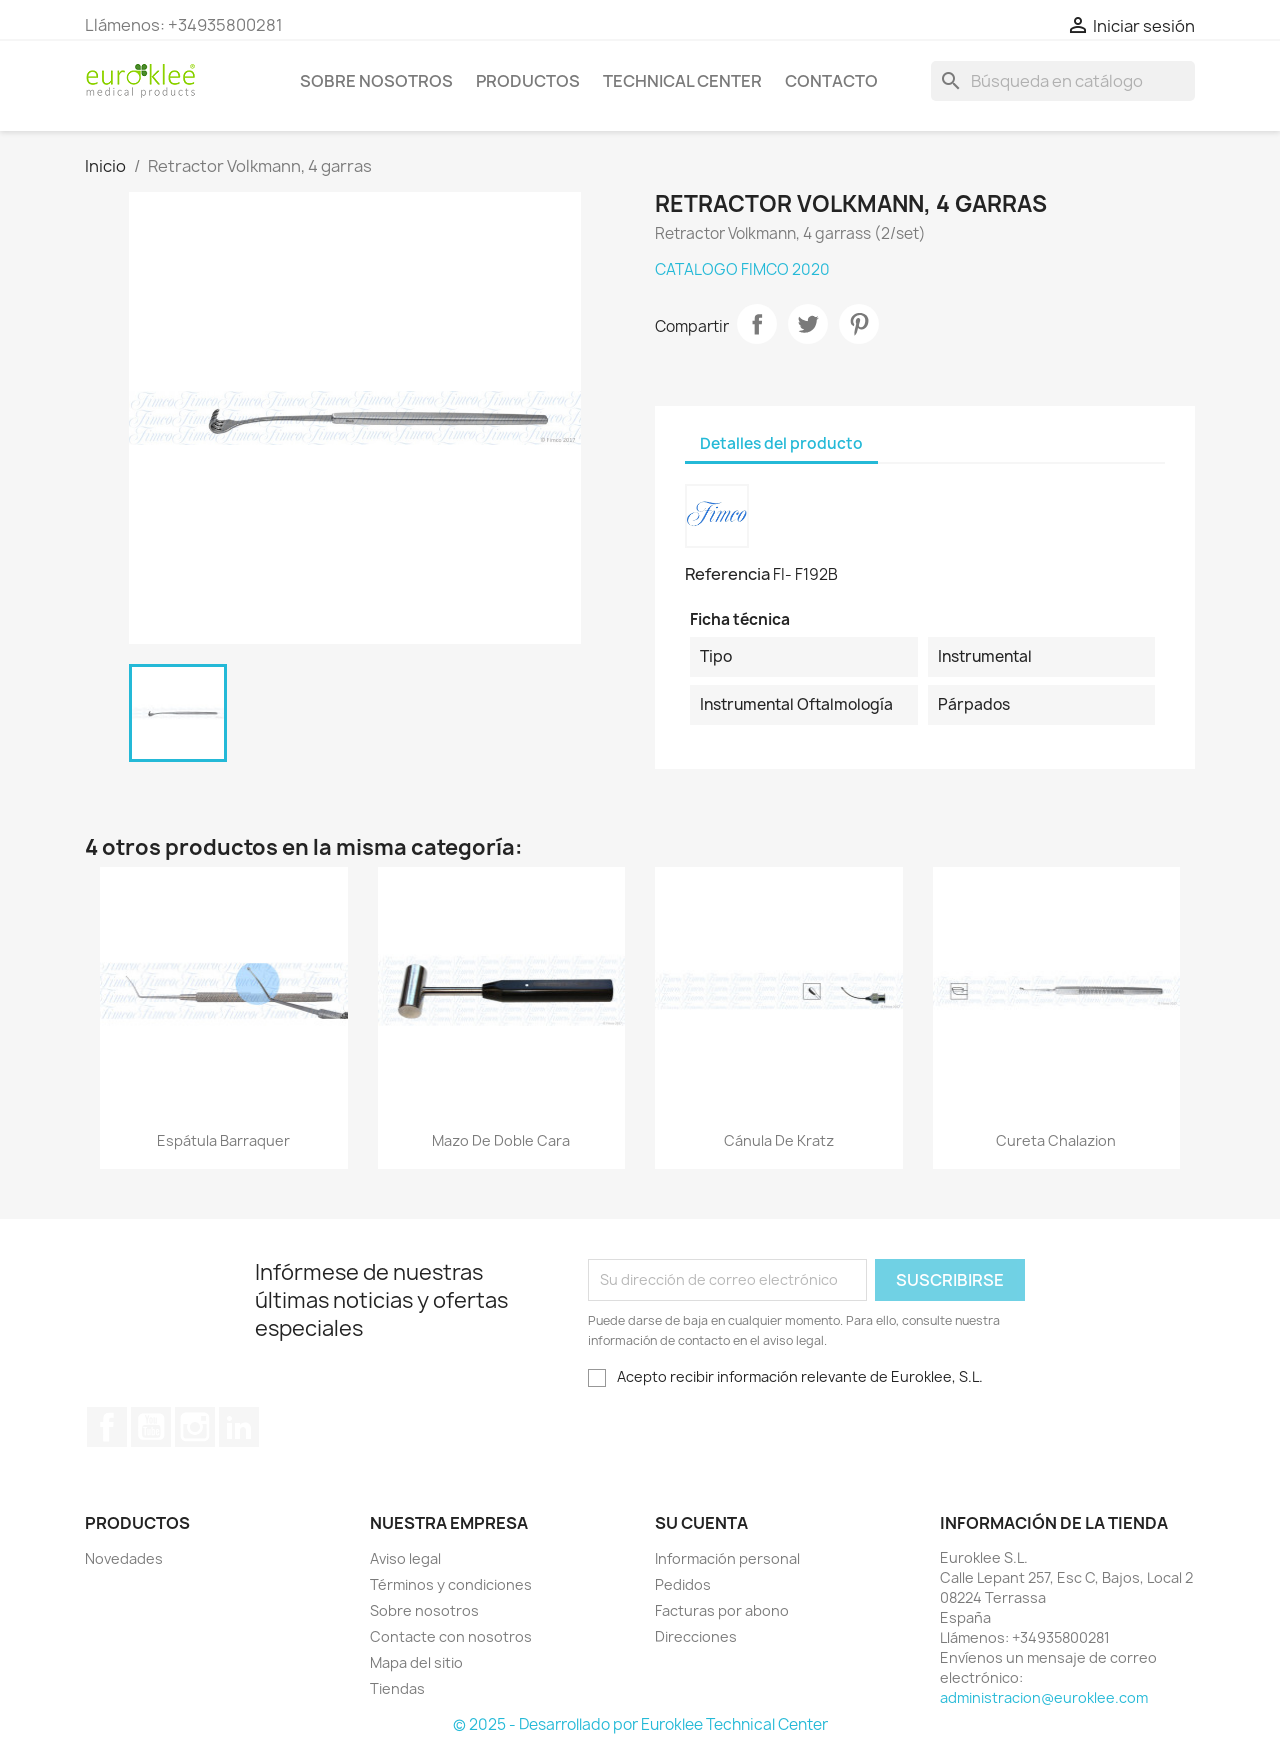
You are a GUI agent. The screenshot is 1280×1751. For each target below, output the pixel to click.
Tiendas (397, 1688)
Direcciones (696, 1636)
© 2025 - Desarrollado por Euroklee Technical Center (640, 1724)
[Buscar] (1063, 81)
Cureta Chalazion (1056, 1140)
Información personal (727, 1558)
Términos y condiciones (451, 1584)
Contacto (831, 81)
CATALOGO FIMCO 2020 (742, 269)
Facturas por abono (722, 1610)
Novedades (124, 1558)
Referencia (727, 574)
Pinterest (859, 324)
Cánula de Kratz (779, 1140)
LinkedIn (239, 1427)
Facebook (107, 1427)
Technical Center (682, 81)
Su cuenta (701, 1523)
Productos (528, 81)
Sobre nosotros (376, 81)
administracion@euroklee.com (1044, 1697)
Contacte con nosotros (451, 1636)
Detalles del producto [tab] (781, 443)
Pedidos (683, 1584)
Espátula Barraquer (223, 1140)
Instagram (195, 1427)
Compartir (757, 324)
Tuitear (808, 324)
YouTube (151, 1427)
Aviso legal (405, 1558)
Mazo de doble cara (501, 1140)
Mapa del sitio (416, 1662)
